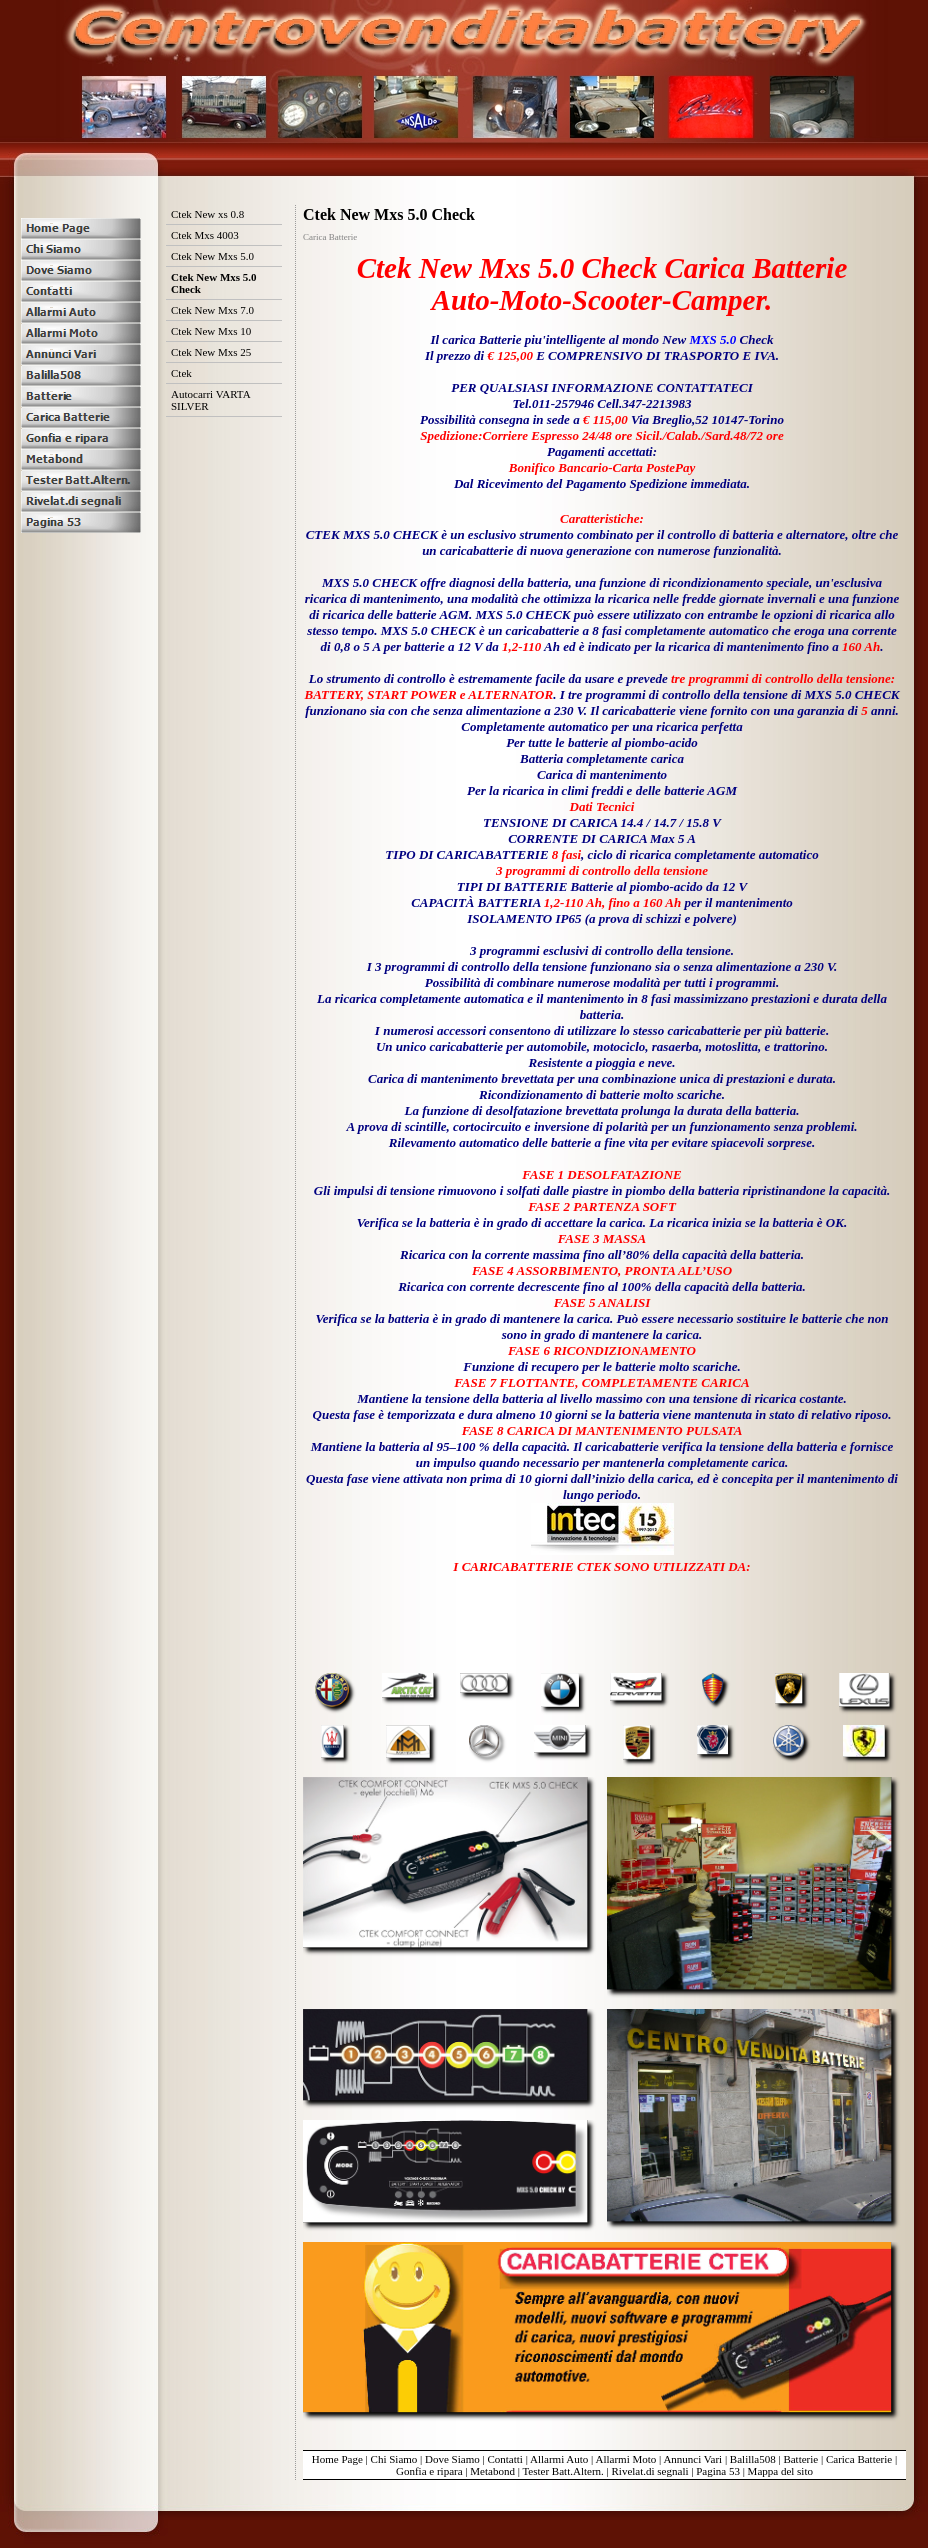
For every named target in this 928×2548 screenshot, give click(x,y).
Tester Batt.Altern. (562, 2471)
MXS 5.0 (712, 339)
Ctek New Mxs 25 (211, 352)
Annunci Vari (692, 2459)
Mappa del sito (780, 2471)
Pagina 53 (718, 2471)
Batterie (800, 2459)
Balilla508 (753, 2459)
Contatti (504, 2459)
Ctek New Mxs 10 (211, 331)
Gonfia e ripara (429, 2471)
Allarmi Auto (559, 2459)
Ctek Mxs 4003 (205, 235)
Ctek (181, 373)
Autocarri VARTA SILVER (211, 400)
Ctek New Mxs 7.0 (212, 310)
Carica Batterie (859, 2459)
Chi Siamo (394, 2459)
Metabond (492, 2471)
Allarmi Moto (625, 2459)
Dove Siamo (452, 2459)
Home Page (337, 2459)
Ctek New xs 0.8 (207, 214)
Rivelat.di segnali (650, 2471)
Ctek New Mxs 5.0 (212, 256)
